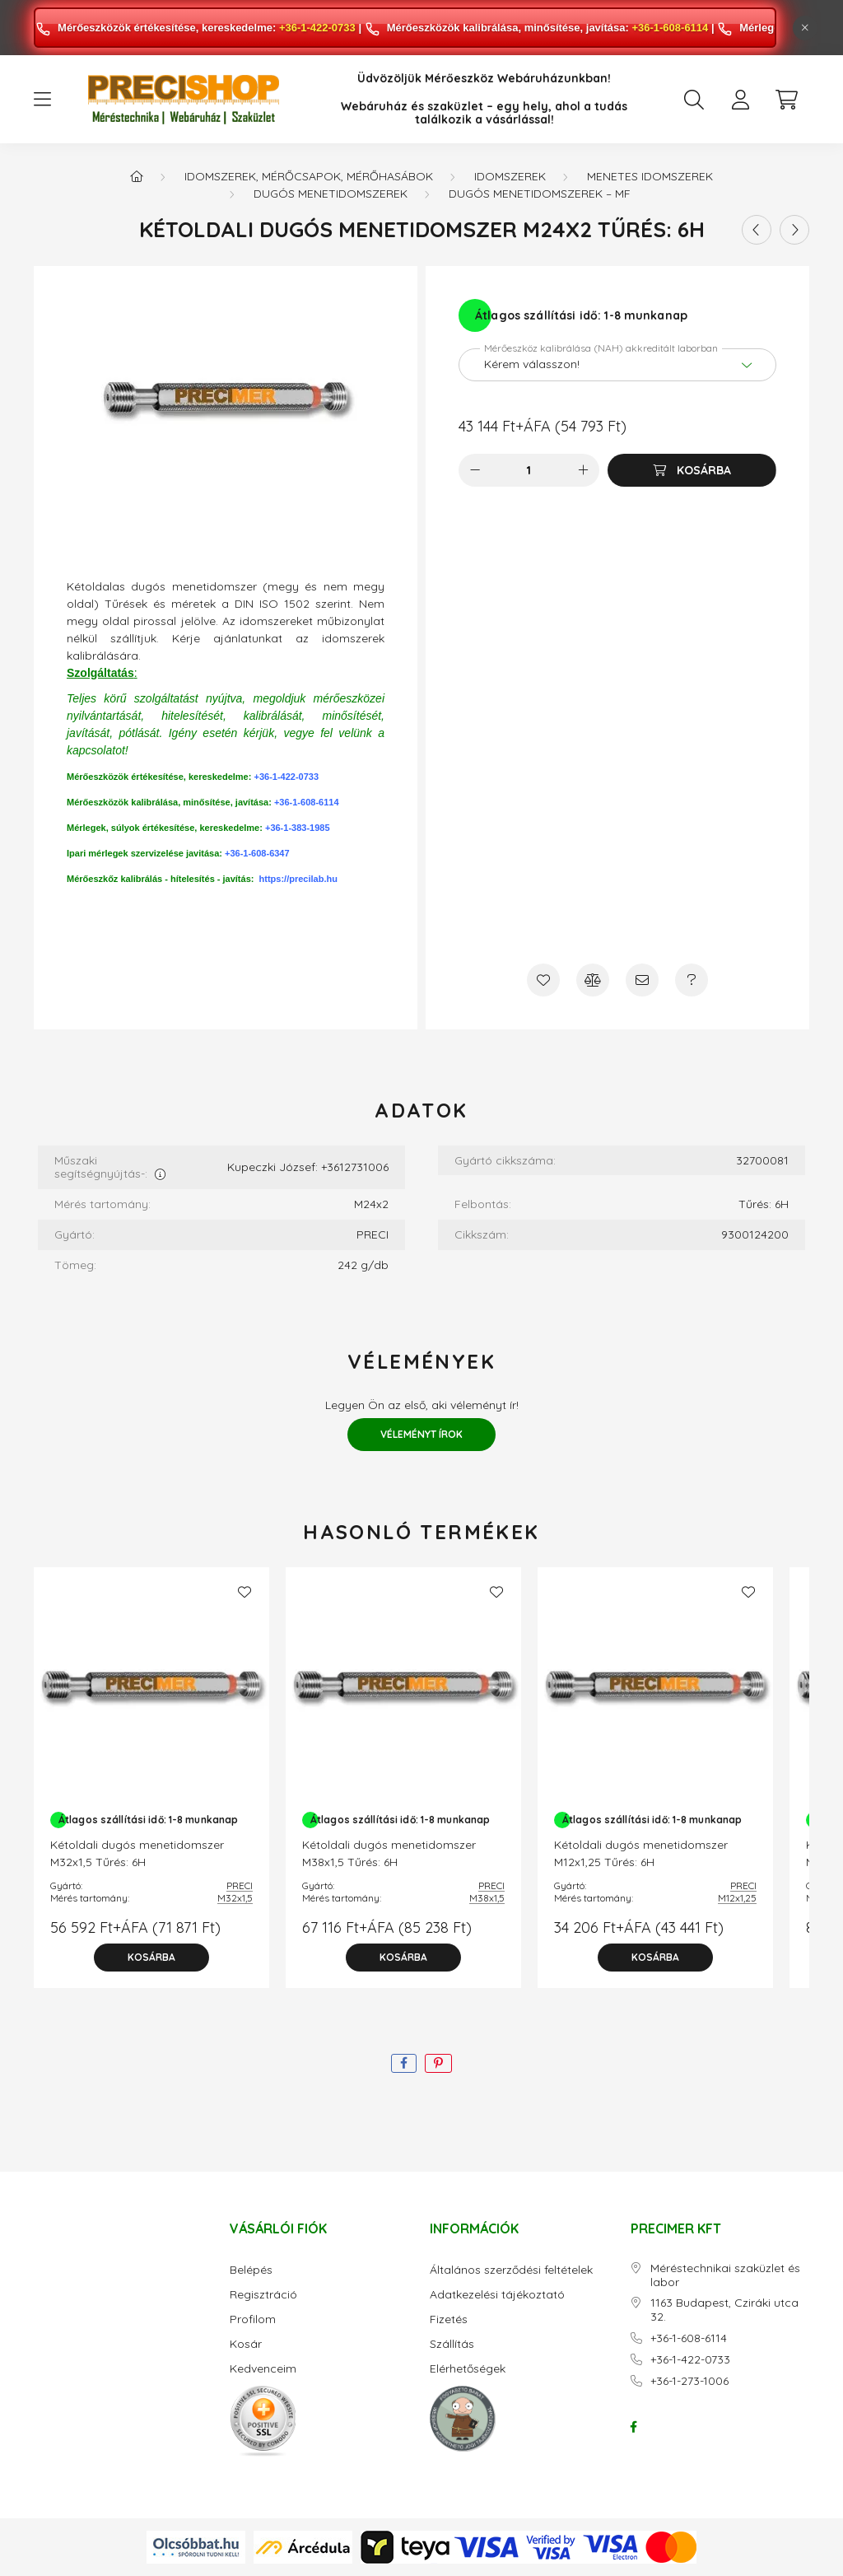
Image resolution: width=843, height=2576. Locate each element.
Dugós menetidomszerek (331, 193)
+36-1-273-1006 (689, 2381)
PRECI (239, 1885)
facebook (633, 2426)
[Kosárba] (692, 470)
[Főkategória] (136, 176)
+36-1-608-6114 (669, 27)
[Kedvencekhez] (543, 980)
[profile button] (740, 99)
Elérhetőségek (467, 2369)
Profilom (253, 2319)
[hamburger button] (42, 99)
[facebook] (404, 2063)
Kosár (246, 2344)
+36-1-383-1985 (297, 828)
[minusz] (475, 470)
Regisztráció (263, 2295)
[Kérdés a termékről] (691, 980)
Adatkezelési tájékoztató (497, 2295)
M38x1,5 (487, 1898)
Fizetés (449, 2319)
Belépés (251, 2270)
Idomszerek (510, 176)
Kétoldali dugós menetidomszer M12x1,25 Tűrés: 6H (641, 1853)
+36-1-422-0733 (317, 27)
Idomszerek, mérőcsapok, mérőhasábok (308, 176)
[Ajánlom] (642, 980)
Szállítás (452, 2344)
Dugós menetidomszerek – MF (540, 193)
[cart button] (786, 99)
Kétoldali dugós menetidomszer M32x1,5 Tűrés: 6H (137, 1853)
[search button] (694, 99)
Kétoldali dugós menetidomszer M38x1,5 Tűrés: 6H (389, 1853)
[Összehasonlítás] (592, 980)
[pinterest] (438, 2063)
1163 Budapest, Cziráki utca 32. (724, 2310)
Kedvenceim (263, 2369)
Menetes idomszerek (650, 176)
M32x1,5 (235, 1898)
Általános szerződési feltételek (511, 2270)
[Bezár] (805, 28)
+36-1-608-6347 (257, 853)
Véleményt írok (421, 1434)
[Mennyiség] (529, 470)
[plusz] (583, 470)
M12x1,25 (737, 1898)
